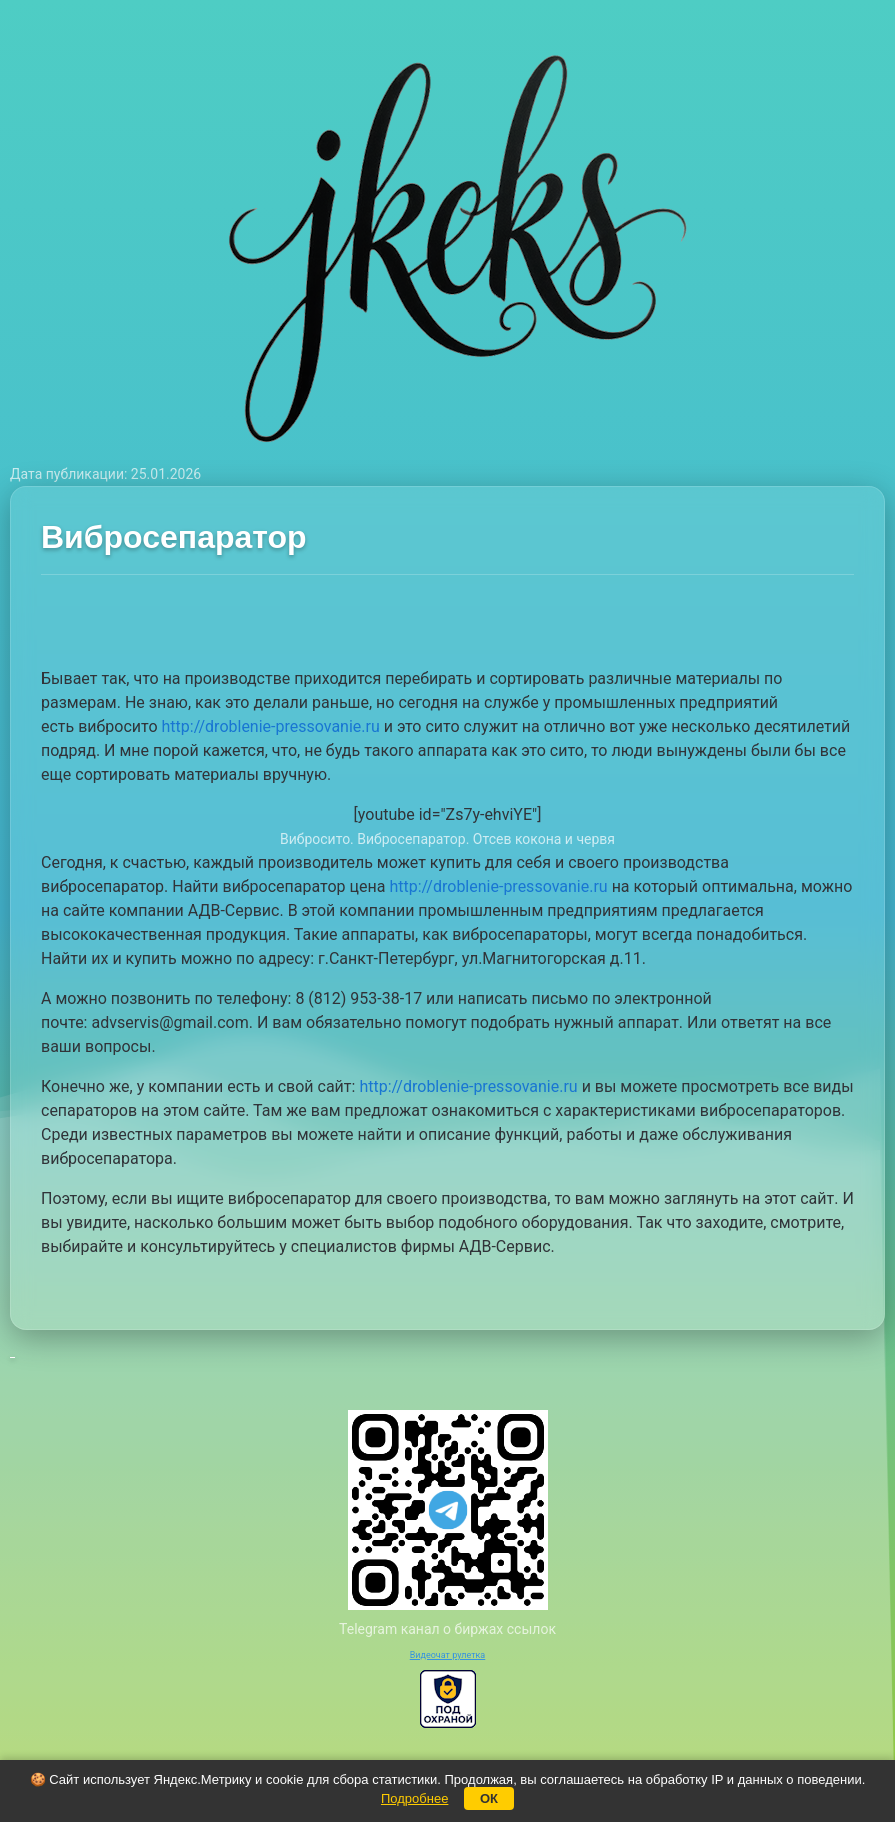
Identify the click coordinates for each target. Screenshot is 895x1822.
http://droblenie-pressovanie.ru (271, 726)
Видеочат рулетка (448, 1655)
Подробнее (414, 1798)
